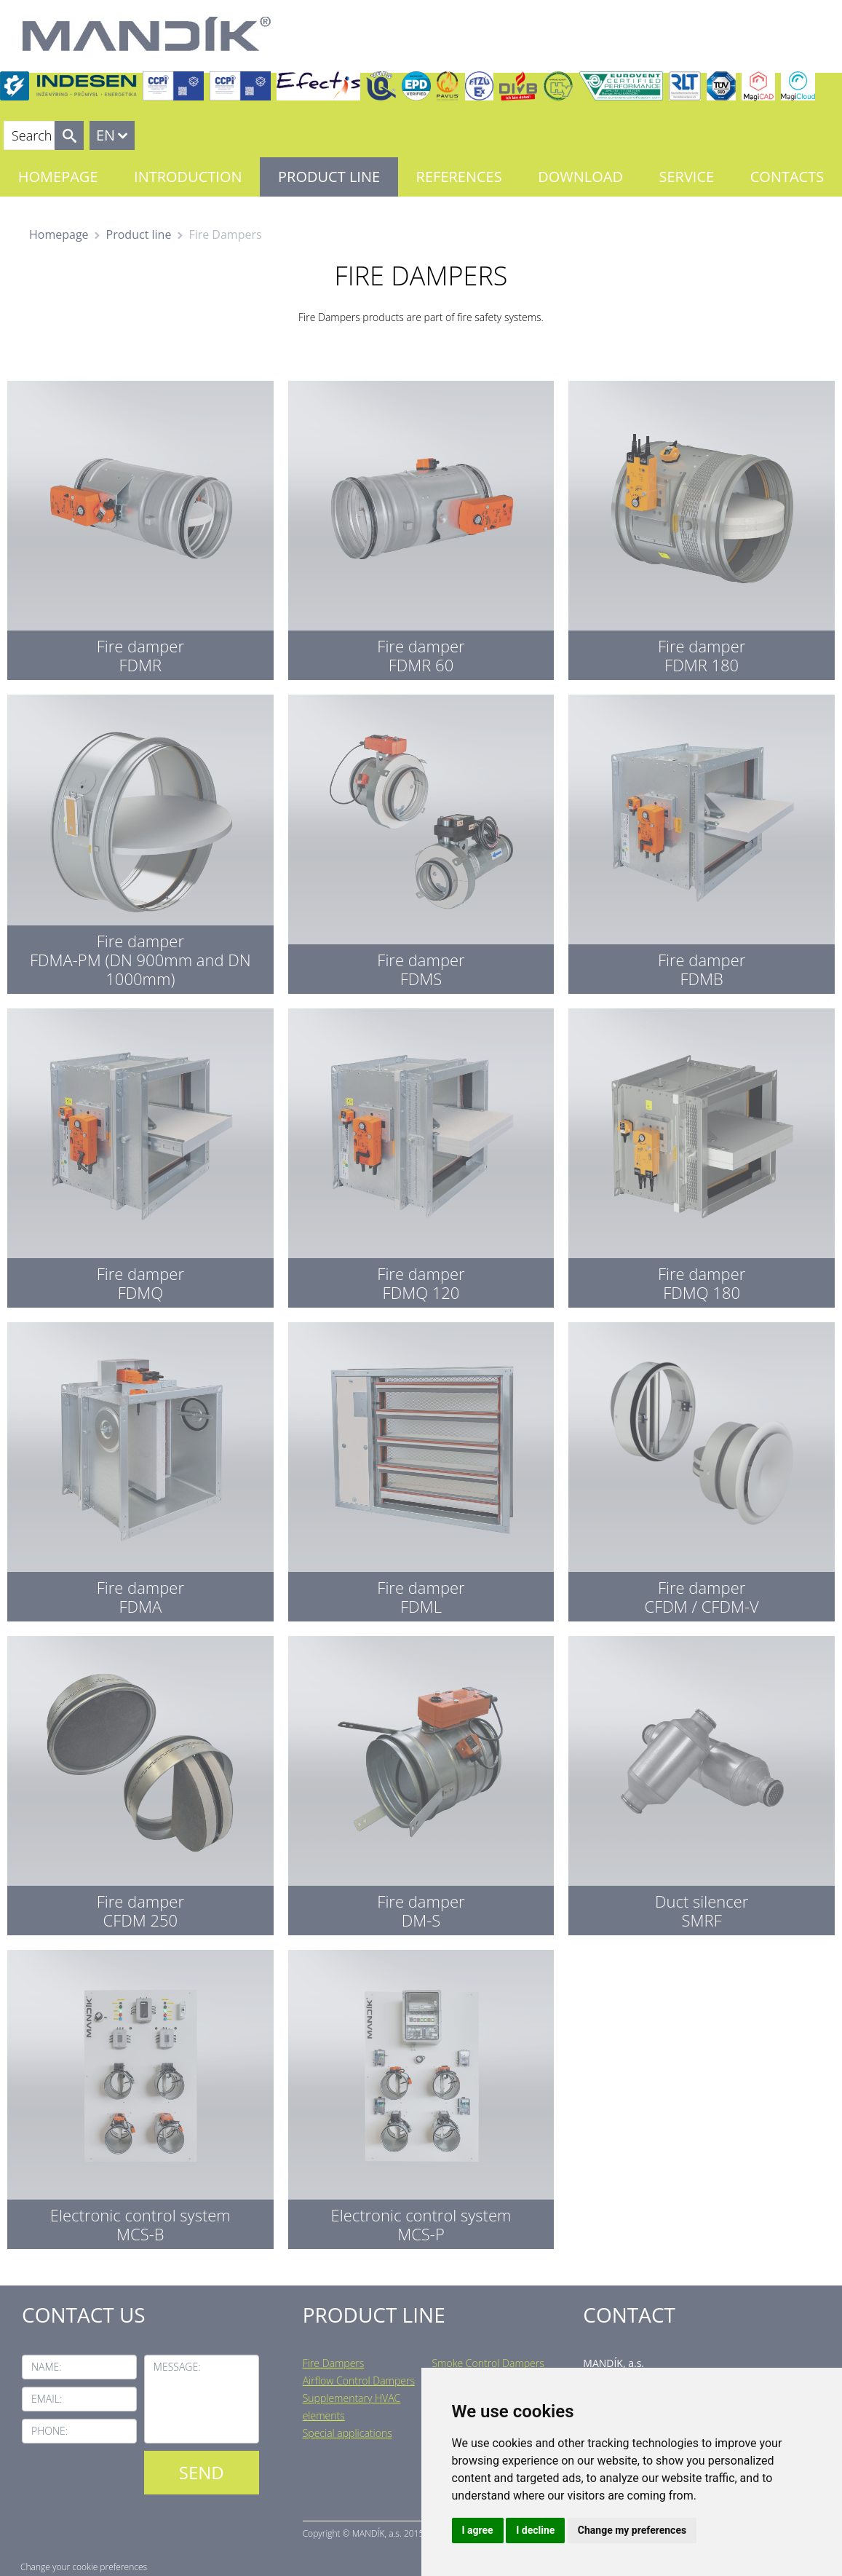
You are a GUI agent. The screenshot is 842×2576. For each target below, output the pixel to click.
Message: (177, 2367)
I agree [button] (477, 2530)
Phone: (49, 2431)
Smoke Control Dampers (488, 2363)
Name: (46, 2367)
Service (687, 176)
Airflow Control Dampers (359, 2380)
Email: (46, 2399)
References (459, 176)
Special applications (347, 2433)
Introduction (188, 176)
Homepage (58, 176)
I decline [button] (535, 2530)
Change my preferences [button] (632, 2530)
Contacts (787, 176)
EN (105, 135)
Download (580, 176)
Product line (329, 176)
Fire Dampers (334, 2363)
